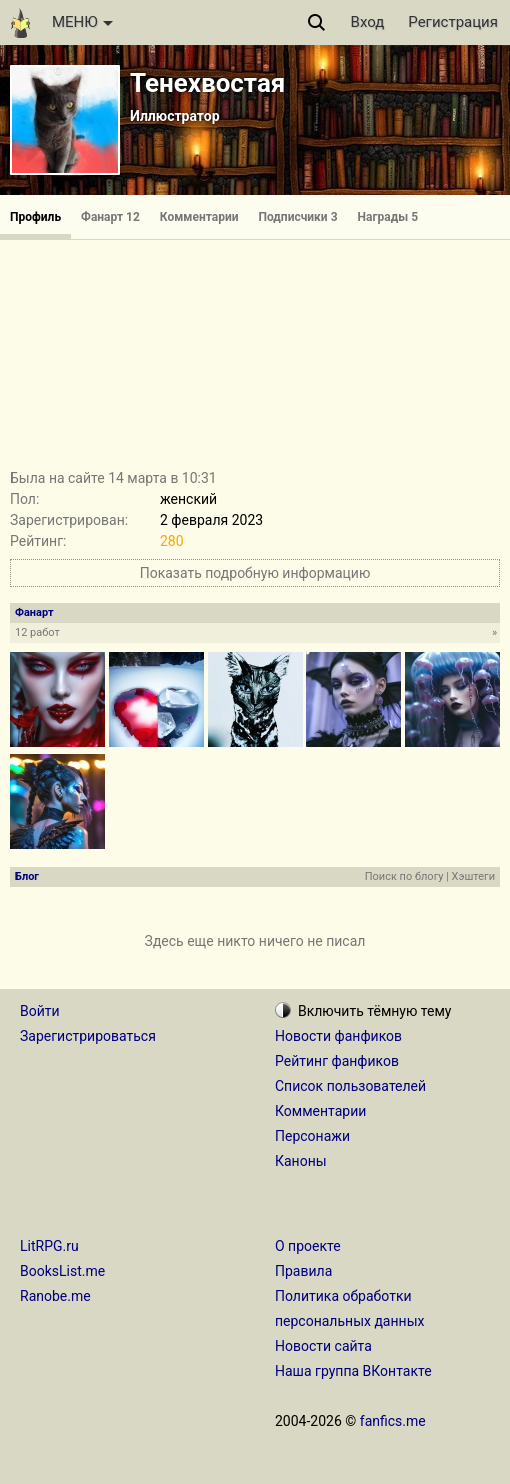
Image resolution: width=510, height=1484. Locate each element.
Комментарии (199, 217)
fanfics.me (393, 1421)
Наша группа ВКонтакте (353, 1371)
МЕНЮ (82, 22)
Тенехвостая (207, 83)
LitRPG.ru (49, 1246)
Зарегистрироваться (88, 1036)
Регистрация (453, 22)
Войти (40, 1011)
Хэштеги (473, 876)
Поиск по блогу (404, 876)
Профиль (35, 217)
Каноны (301, 1161)
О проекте (308, 1246)
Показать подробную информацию (255, 573)
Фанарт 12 (110, 217)
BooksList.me (62, 1271)
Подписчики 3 (298, 217)
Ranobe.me (55, 1296)
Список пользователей (350, 1086)
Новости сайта (323, 1346)
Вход (368, 22)
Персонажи (312, 1136)
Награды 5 (388, 217)
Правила (303, 1271)
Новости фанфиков (338, 1036)
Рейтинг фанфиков (337, 1061)
